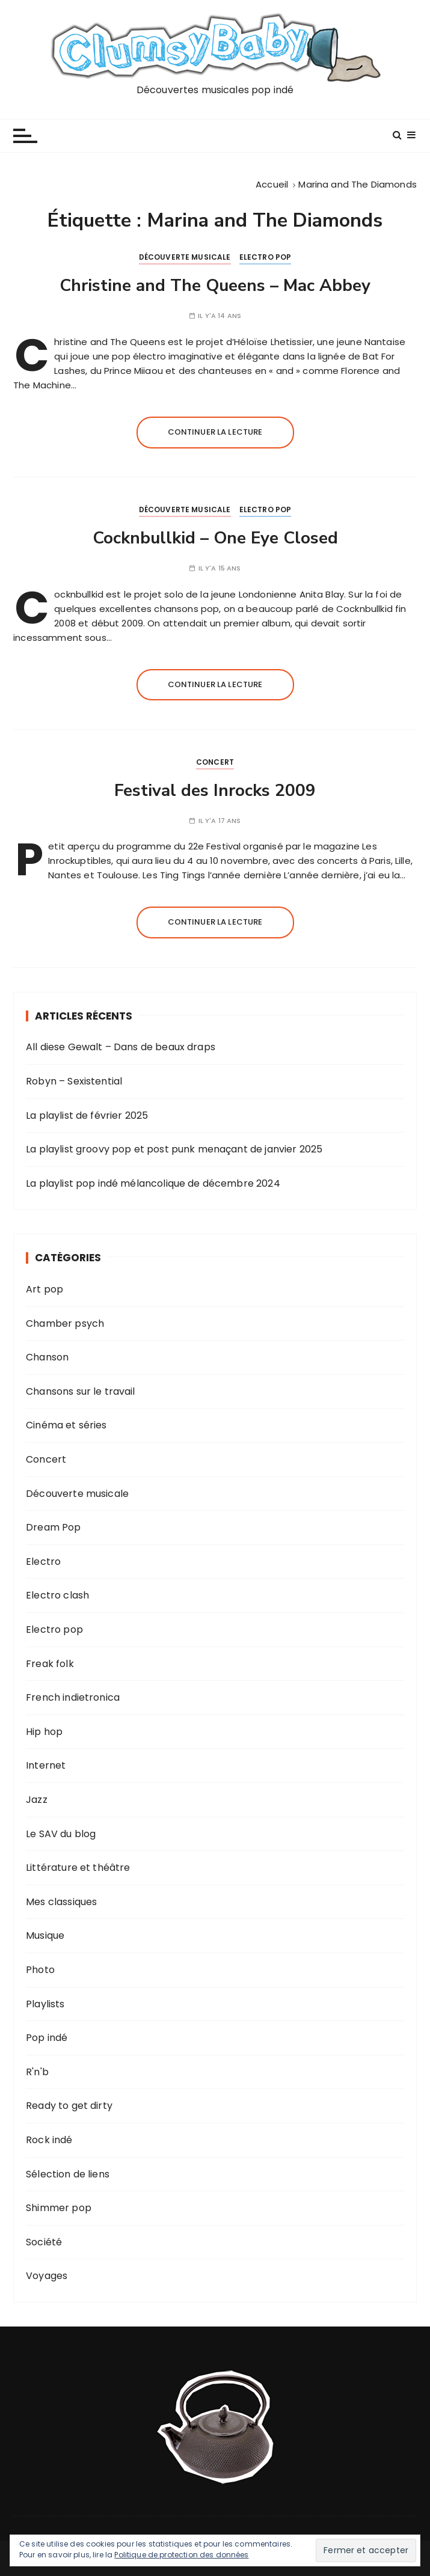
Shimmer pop (58, 2208)
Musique (45, 1935)
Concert (215, 762)
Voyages (46, 2276)
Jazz (37, 1800)
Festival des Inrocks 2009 (215, 790)
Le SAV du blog (61, 1834)
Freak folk (50, 1664)
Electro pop (265, 257)
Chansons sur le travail (80, 1391)
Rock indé (49, 2140)
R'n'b (37, 2072)
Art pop (44, 1289)
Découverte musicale (185, 257)
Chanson (47, 1357)
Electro (43, 1561)
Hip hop (44, 1732)
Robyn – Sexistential (74, 1081)
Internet (46, 1765)
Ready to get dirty (69, 2106)
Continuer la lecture (215, 432)
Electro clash (57, 1595)
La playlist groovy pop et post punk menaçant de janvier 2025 (174, 1149)
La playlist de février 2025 (87, 1115)
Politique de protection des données (181, 2555)
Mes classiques (61, 1902)
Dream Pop (53, 1527)
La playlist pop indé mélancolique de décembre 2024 (153, 1183)
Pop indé (46, 2038)
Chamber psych (65, 1323)
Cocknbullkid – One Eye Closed (215, 538)
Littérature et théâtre (78, 1867)
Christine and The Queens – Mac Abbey (215, 285)
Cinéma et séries (66, 1425)
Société (44, 2242)
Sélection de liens (67, 2174)
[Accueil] (272, 184)
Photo (40, 1970)
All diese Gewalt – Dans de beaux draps (120, 1047)
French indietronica (73, 1697)
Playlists (45, 2004)
